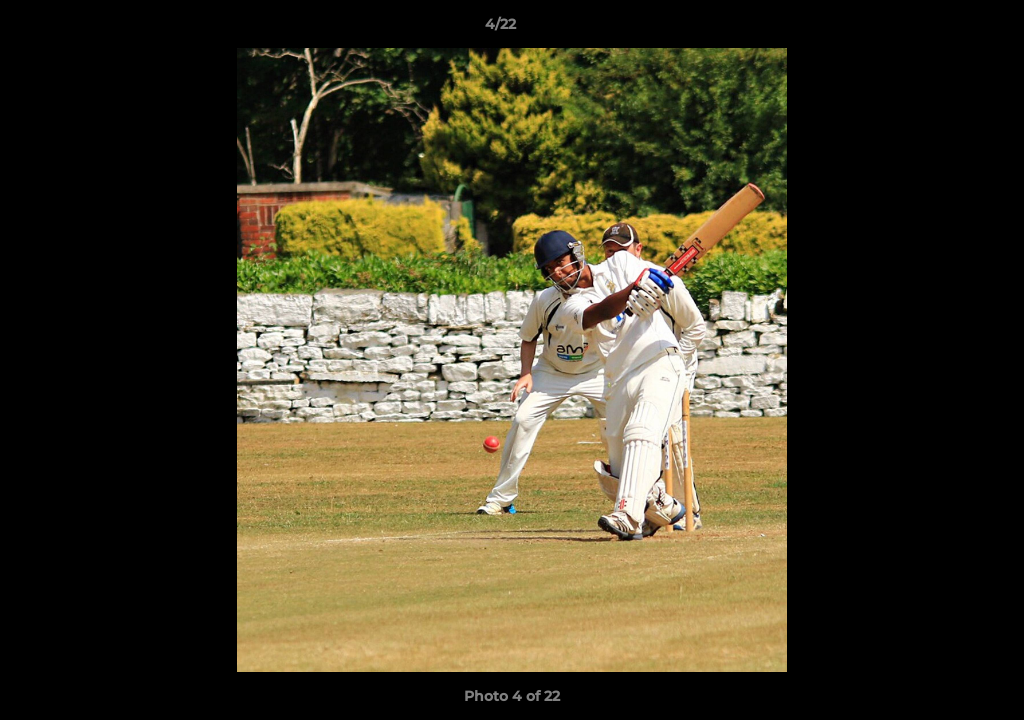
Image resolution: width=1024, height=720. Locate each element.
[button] (940, 29)
